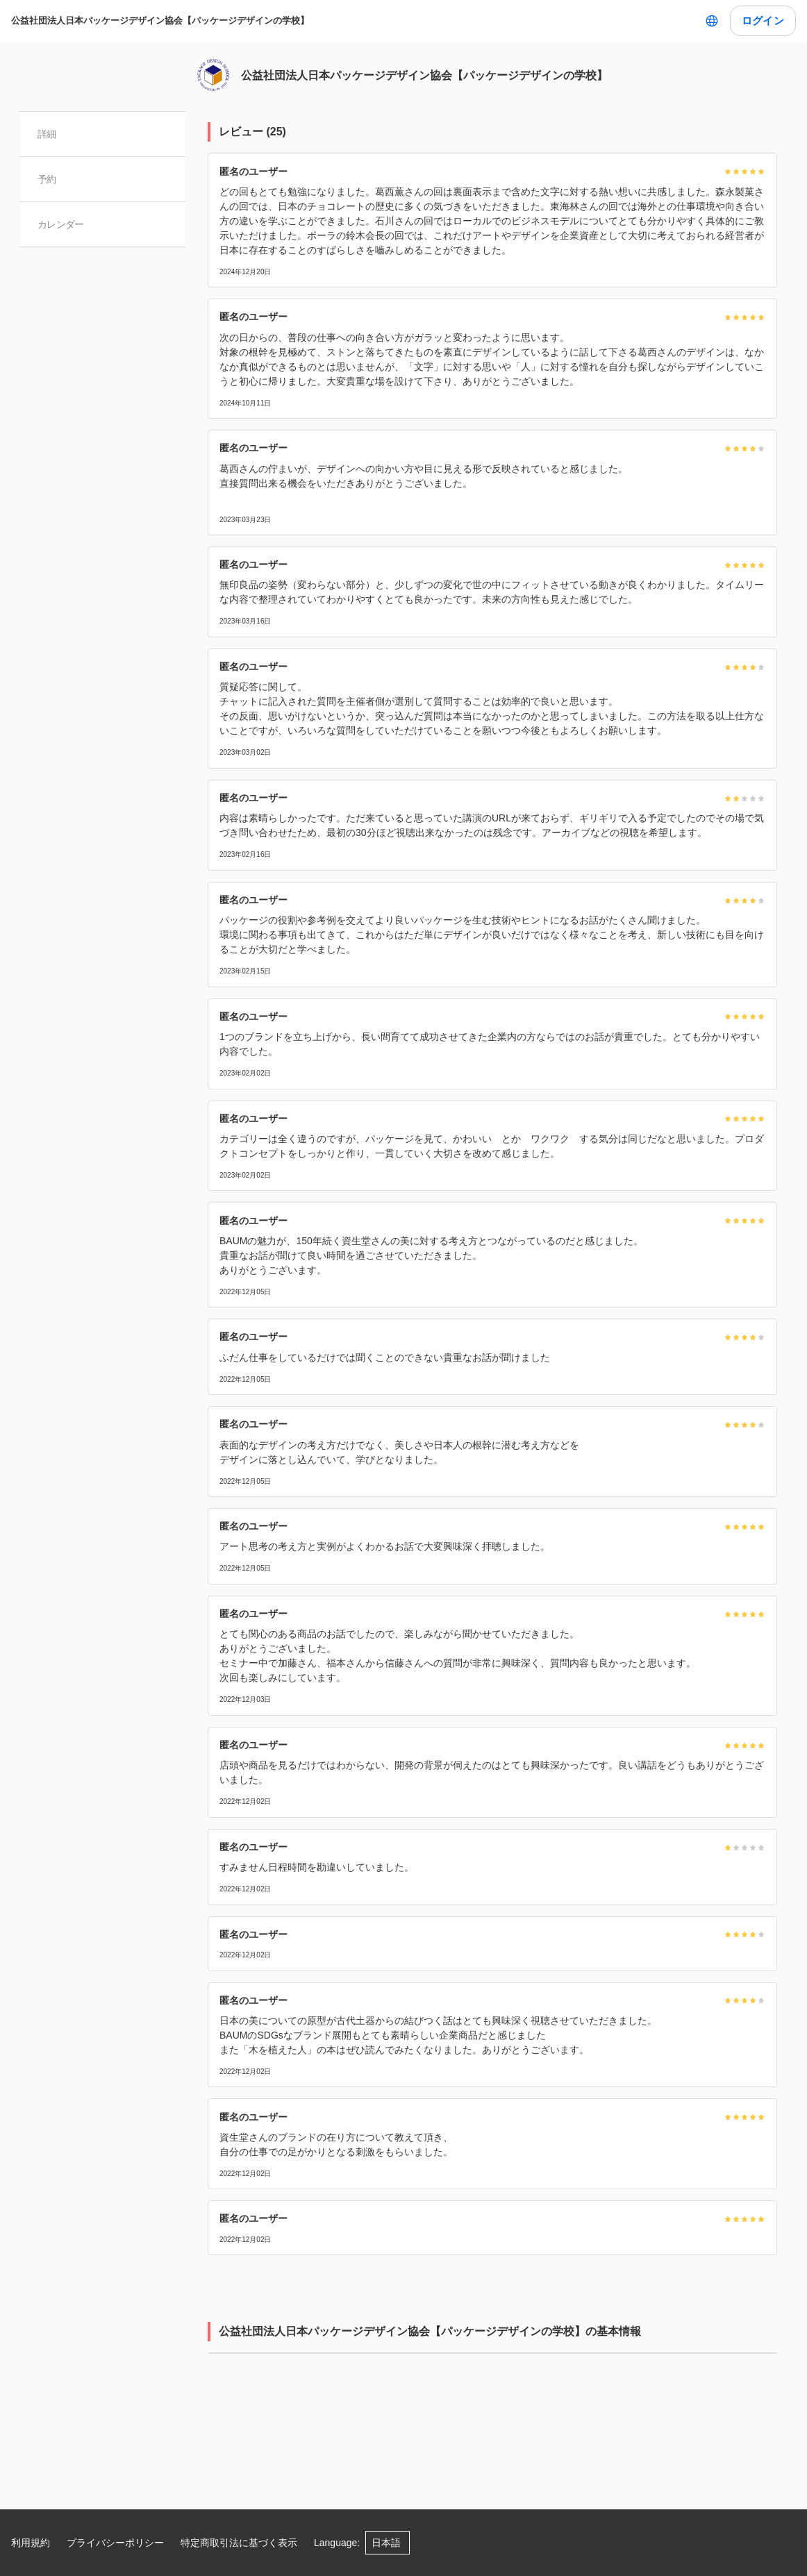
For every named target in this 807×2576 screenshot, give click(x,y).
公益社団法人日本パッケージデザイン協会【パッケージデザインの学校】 (160, 20)
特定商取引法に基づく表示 (239, 2542)
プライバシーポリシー (115, 2542)
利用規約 (30, 2542)
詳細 (47, 134)
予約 (47, 179)
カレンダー (61, 224)
